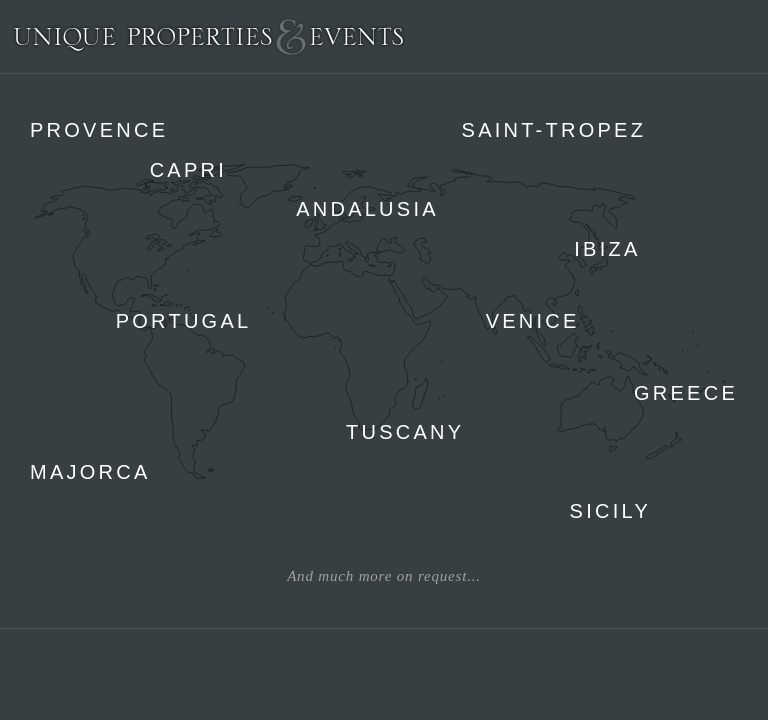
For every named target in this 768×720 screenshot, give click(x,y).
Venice (533, 321)
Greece (686, 393)
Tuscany (405, 432)
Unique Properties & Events (208, 36)
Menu (742, 36)
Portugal (184, 321)
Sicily (610, 511)
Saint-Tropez (554, 130)
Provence (99, 130)
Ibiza (607, 249)
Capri (188, 170)
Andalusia (367, 209)
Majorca (90, 472)
